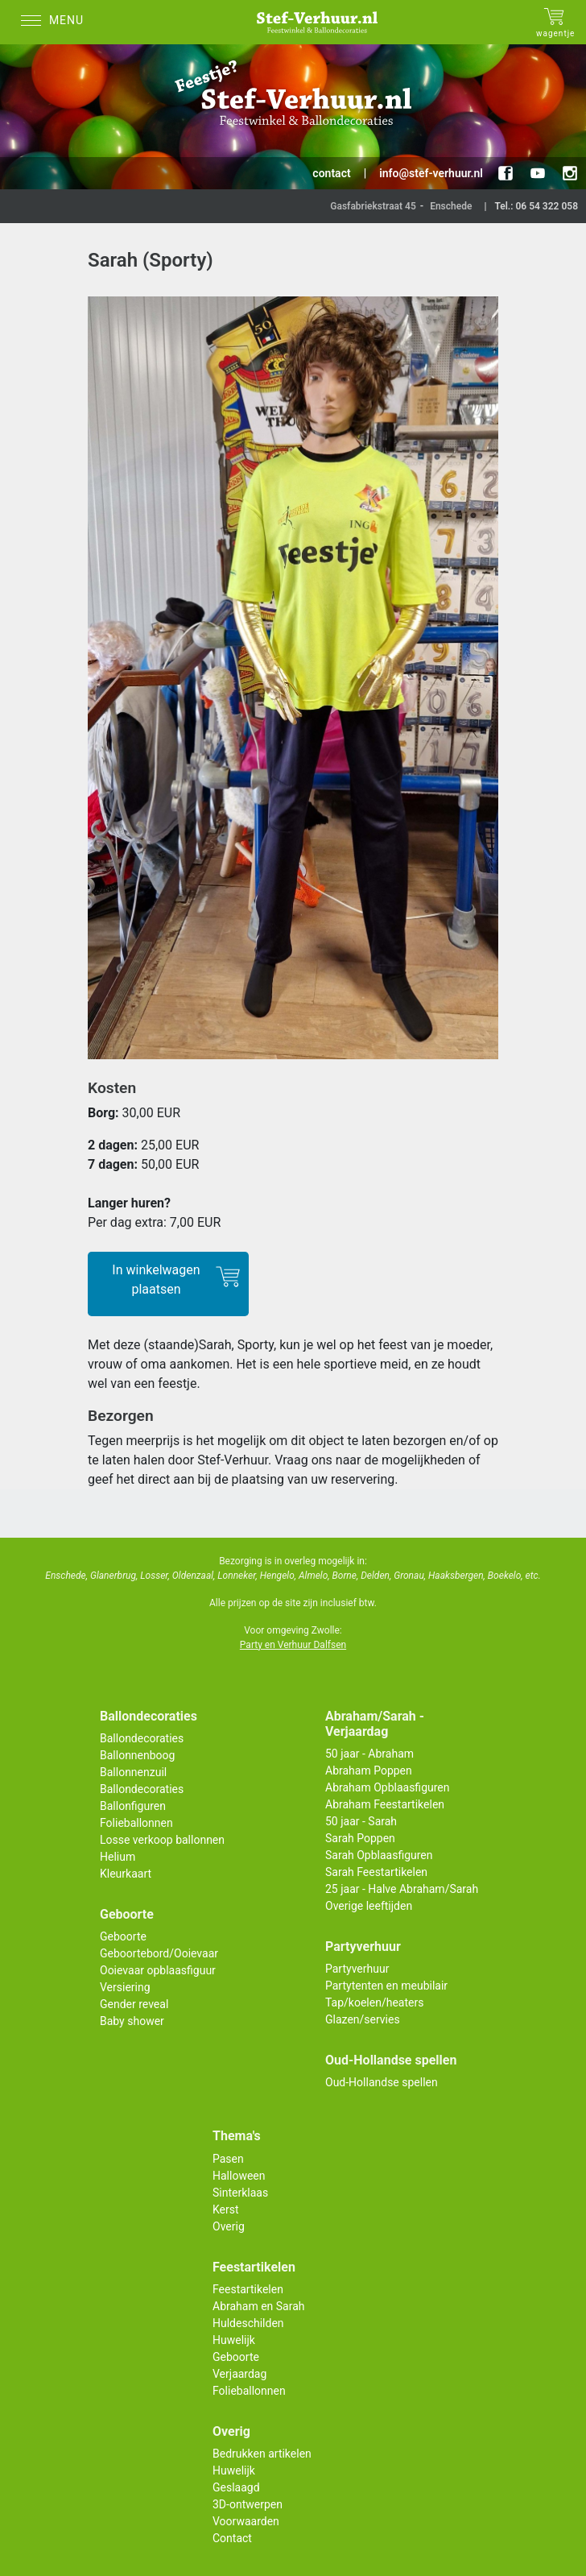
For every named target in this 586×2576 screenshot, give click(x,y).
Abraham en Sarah (259, 2306)
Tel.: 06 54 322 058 (536, 206)
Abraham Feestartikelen (384, 1804)
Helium (117, 1856)
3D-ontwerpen (248, 2504)
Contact (232, 2538)
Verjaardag (239, 2373)
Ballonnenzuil (133, 1772)
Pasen (228, 2158)
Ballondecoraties (142, 1738)
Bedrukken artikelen (262, 2453)
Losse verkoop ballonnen (162, 1839)
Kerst (226, 2209)
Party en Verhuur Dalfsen (293, 1644)
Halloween (239, 2175)
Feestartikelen (248, 2289)
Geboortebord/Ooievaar (159, 1953)
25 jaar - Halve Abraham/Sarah (401, 1888)
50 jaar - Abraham (369, 1753)
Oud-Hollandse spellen (381, 2082)
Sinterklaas (240, 2192)
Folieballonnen (136, 1822)
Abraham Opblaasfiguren (387, 1787)
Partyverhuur (357, 1968)
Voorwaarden (246, 2521)
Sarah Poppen (360, 1838)
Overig (229, 2226)
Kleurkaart (125, 1873)
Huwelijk (234, 2340)
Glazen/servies (362, 2019)
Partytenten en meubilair (386, 1985)
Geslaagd (236, 2487)
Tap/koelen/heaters (374, 2002)
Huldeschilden (248, 2323)
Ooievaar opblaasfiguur (158, 1970)
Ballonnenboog (137, 1755)
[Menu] (56, 22)
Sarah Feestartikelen (376, 1872)
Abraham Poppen (368, 1770)
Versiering (125, 1987)
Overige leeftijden (368, 1905)
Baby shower (132, 2021)
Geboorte (123, 1936)
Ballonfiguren (133, 1805)
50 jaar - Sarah (361, 1821)
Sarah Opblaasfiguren (379, 1855)
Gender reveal (134, 2004)
